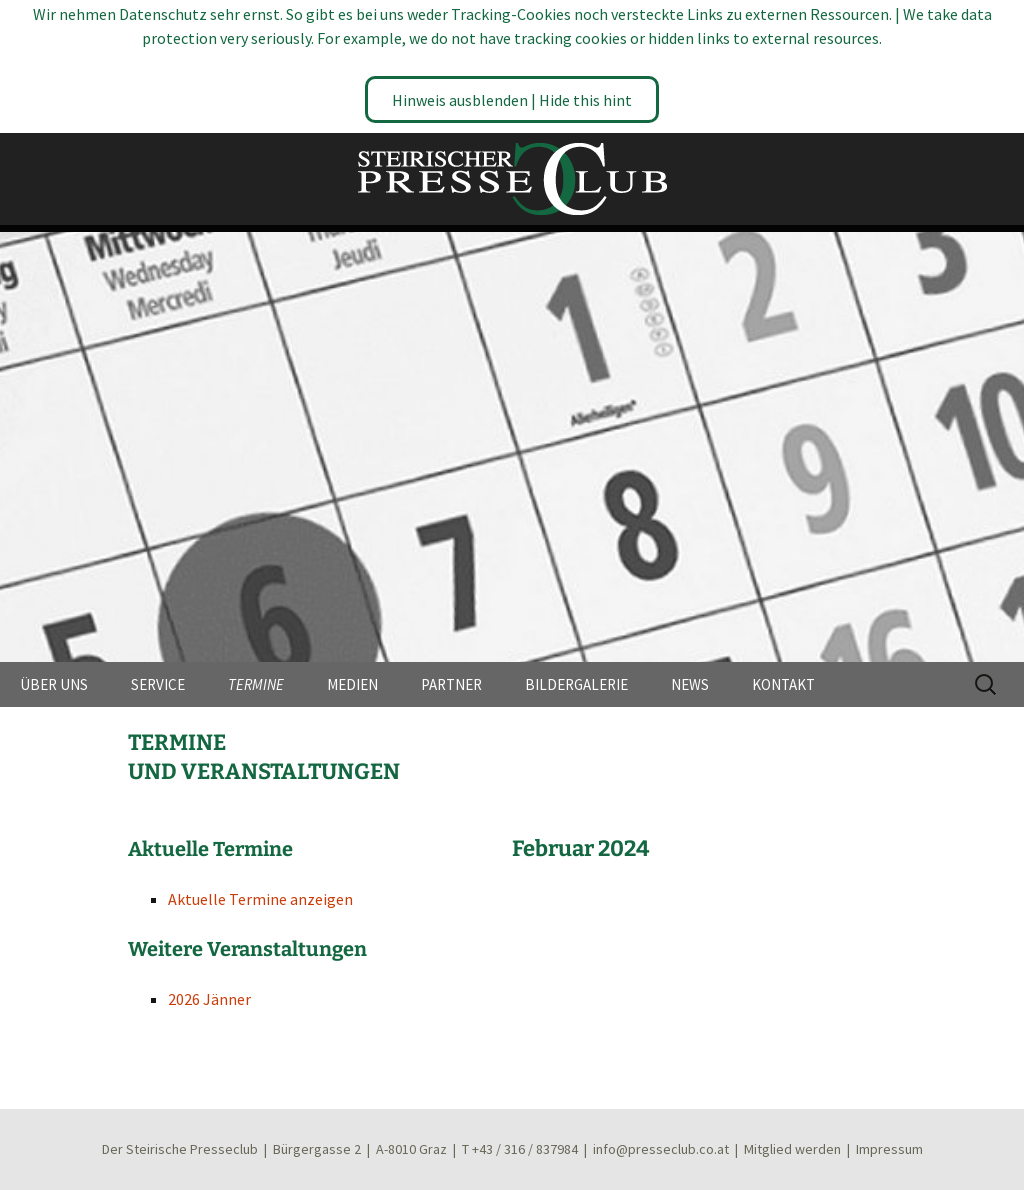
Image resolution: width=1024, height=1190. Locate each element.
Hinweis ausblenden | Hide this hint (512, 100)
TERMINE (256, 684)
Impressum (889, 1149)
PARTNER (451, 684)
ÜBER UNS (54, 684)
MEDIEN (352, 684)
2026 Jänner (209, 999)
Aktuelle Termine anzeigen (260, 899)
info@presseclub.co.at (661, 1149)
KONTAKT (783, 684)
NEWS (690, 684)
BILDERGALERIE (576, 684)
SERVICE (158, 684)
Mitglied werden (792, 1149)
